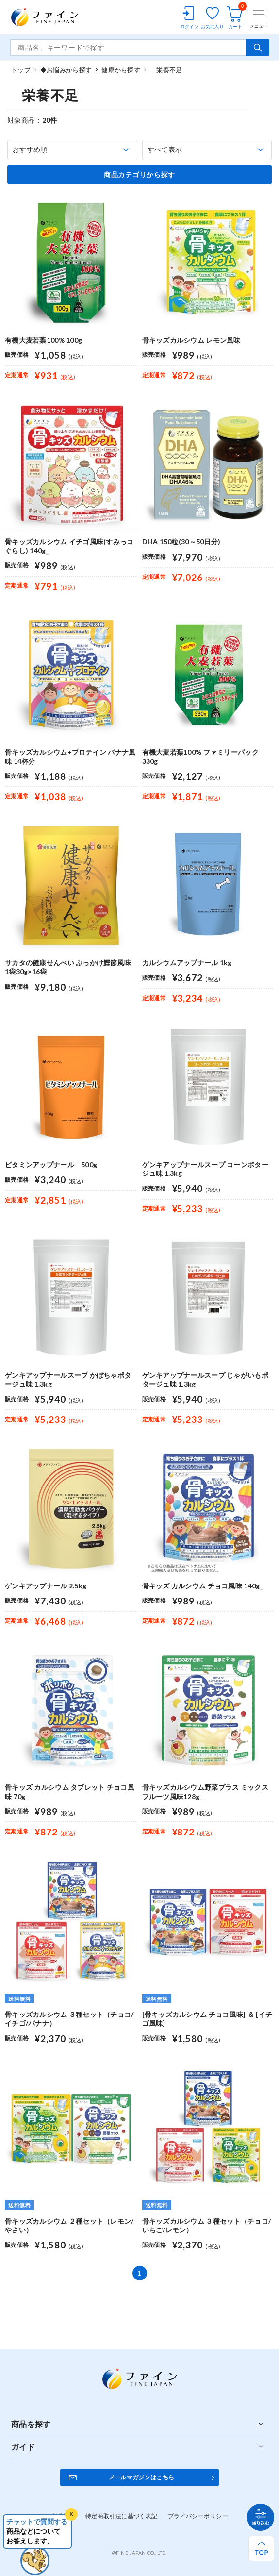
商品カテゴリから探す (139, 175)
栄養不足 (166, 70)
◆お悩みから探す (66, 70)
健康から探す (120, 70)
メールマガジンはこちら (142, 2477)
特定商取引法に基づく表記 (121, 2516)
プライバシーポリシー (198, 2516)
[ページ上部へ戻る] (261, 2548)
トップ (21, 70)
